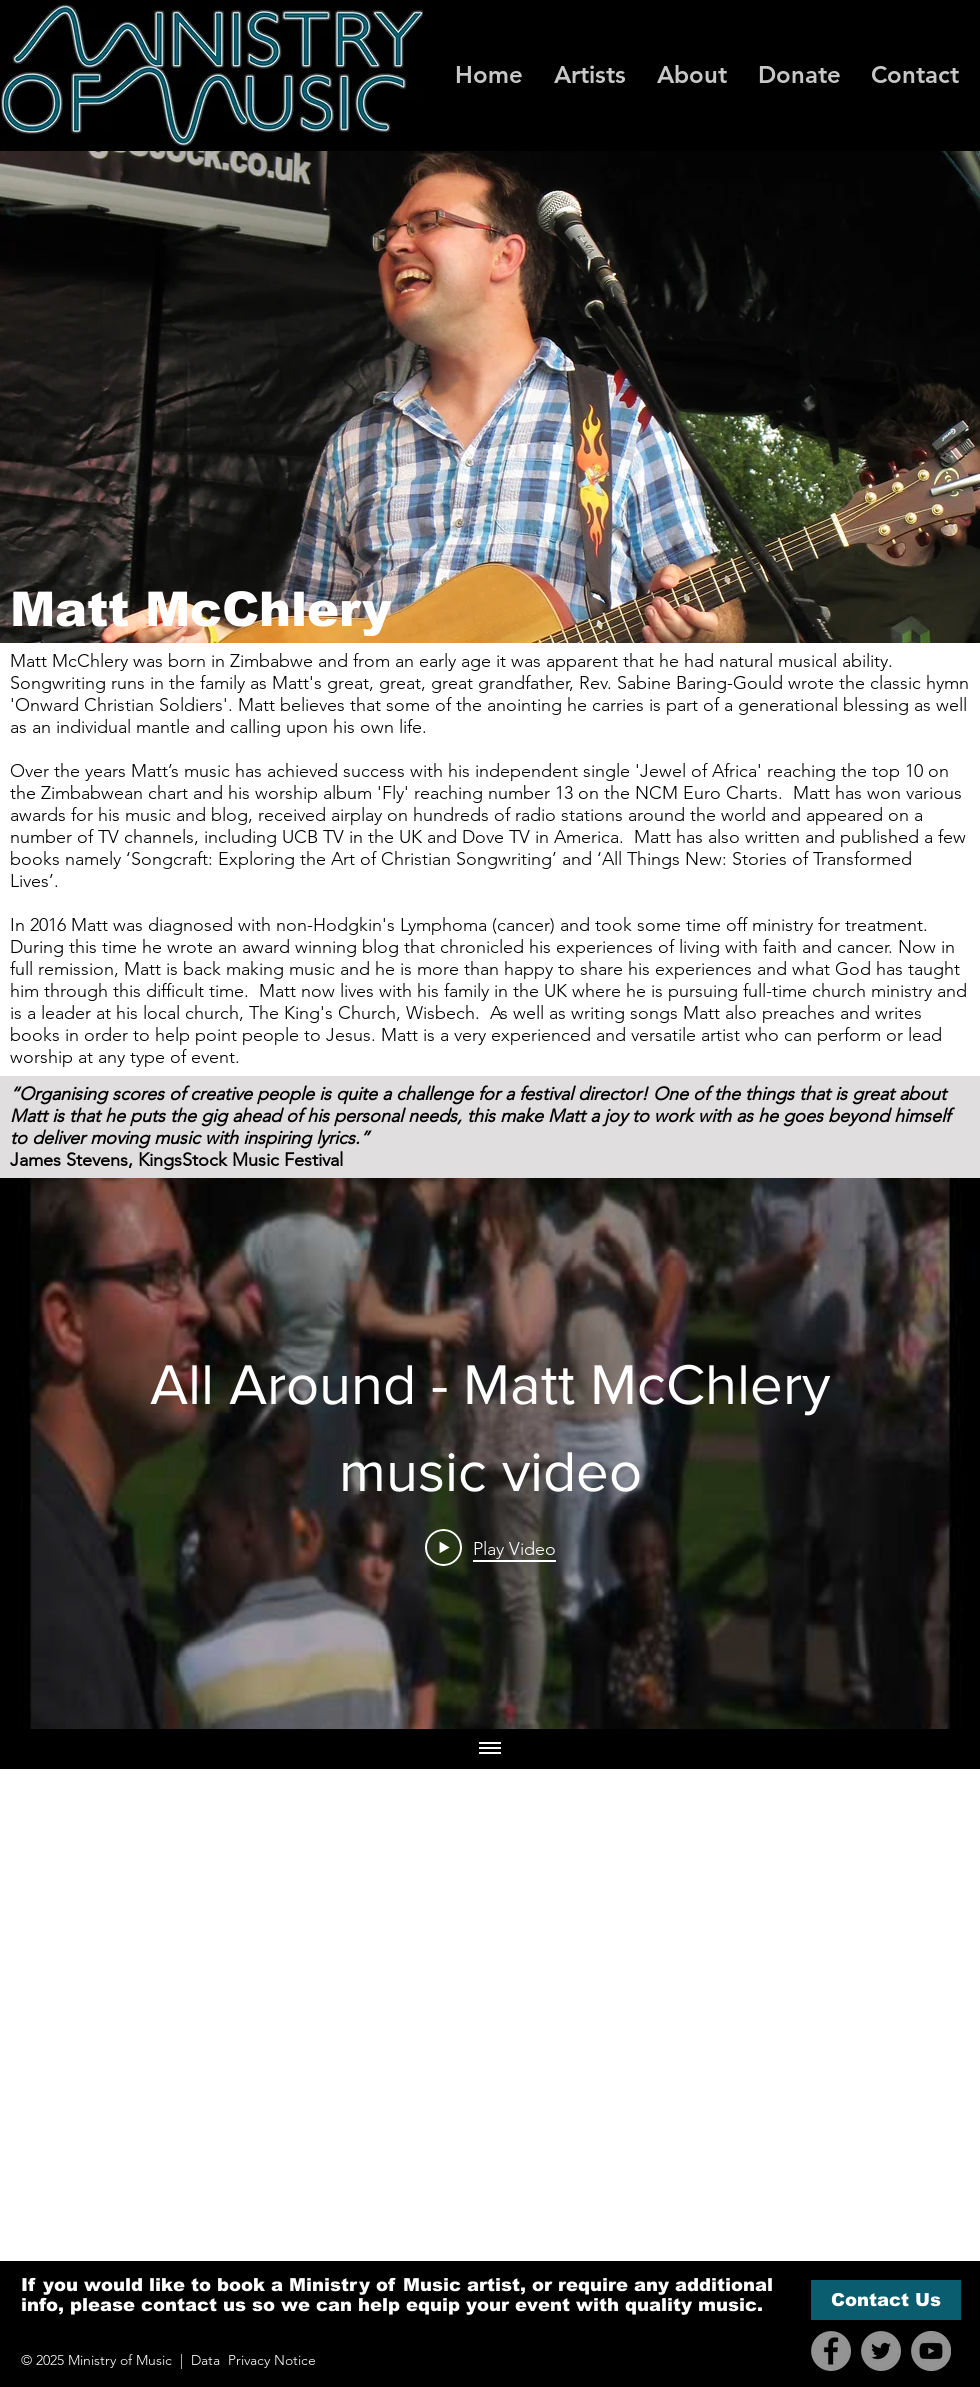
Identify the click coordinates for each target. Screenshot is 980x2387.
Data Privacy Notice (253, 2360)
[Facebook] (831, 2351)
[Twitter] (881, 2351)
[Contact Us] (886, 2300)
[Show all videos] (490, 1749)
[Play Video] (490, 1548)
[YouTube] (931, 2351)
